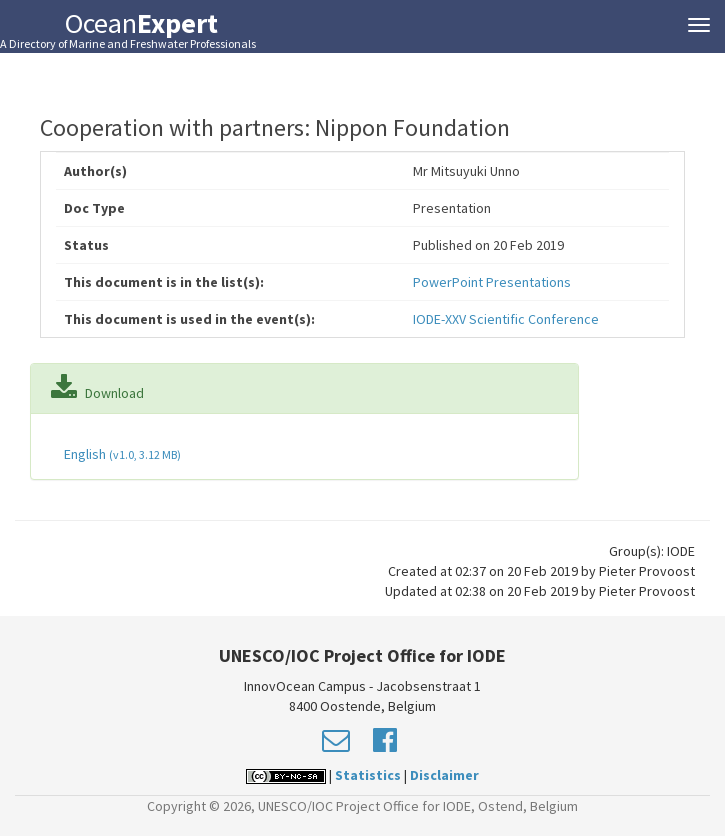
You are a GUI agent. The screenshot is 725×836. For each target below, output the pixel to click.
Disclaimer (444, 775)
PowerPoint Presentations (492, 282)
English (121, 454)
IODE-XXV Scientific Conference (506, 319)
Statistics (368, 775)
